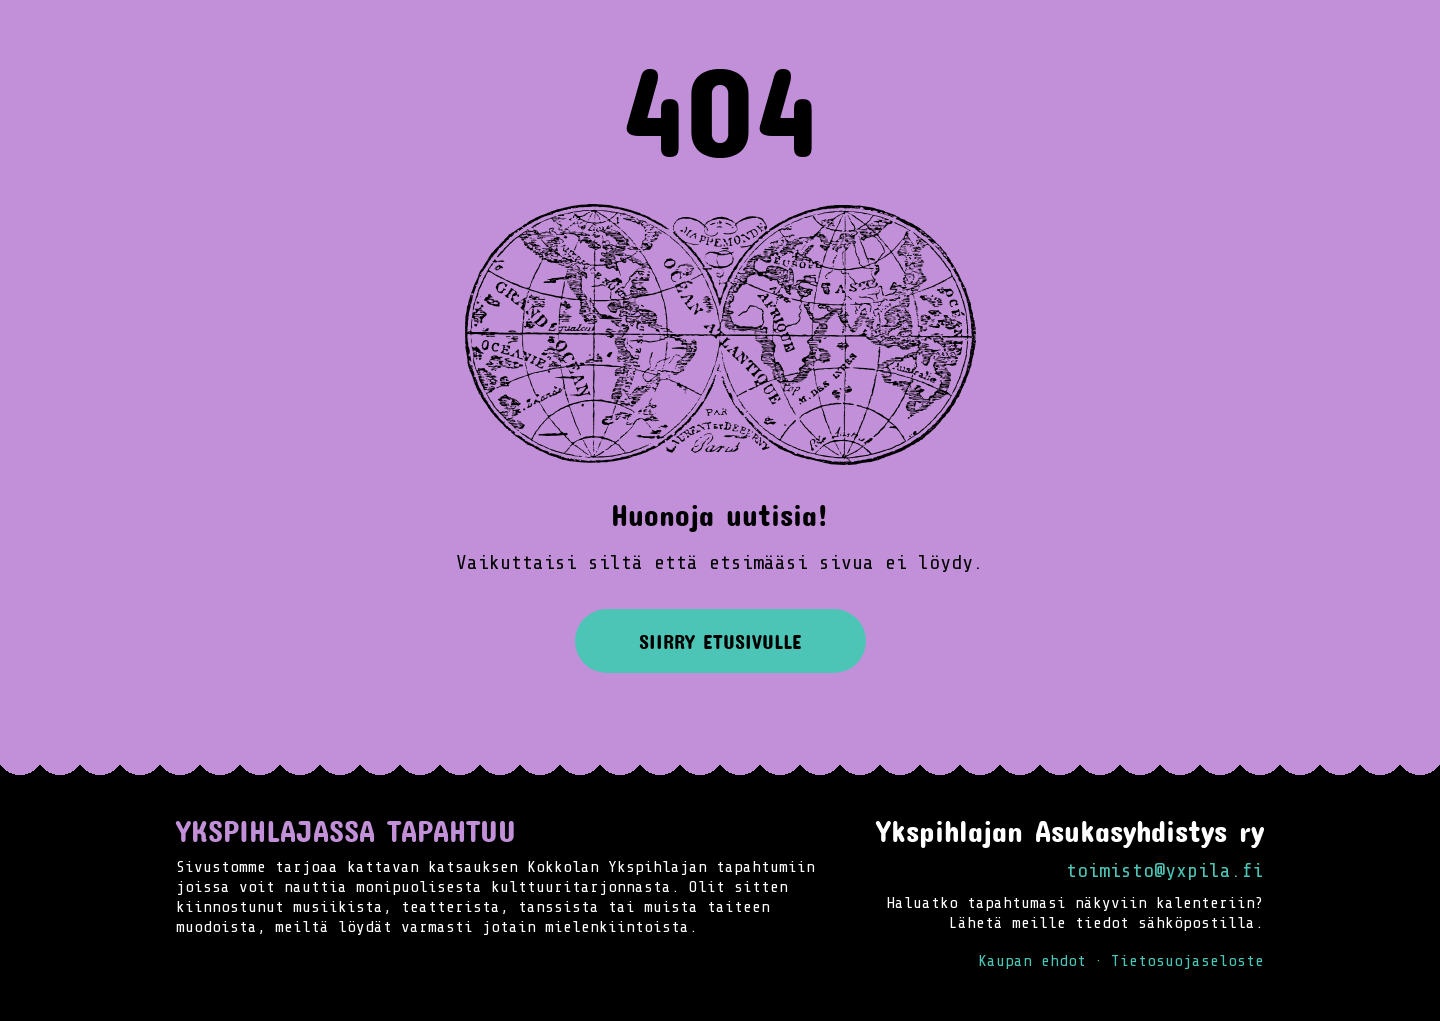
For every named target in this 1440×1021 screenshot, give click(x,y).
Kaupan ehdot (1032, 961)
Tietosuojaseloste (1187, 961)
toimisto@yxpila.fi (1165, 870)
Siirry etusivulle (720, 641)
